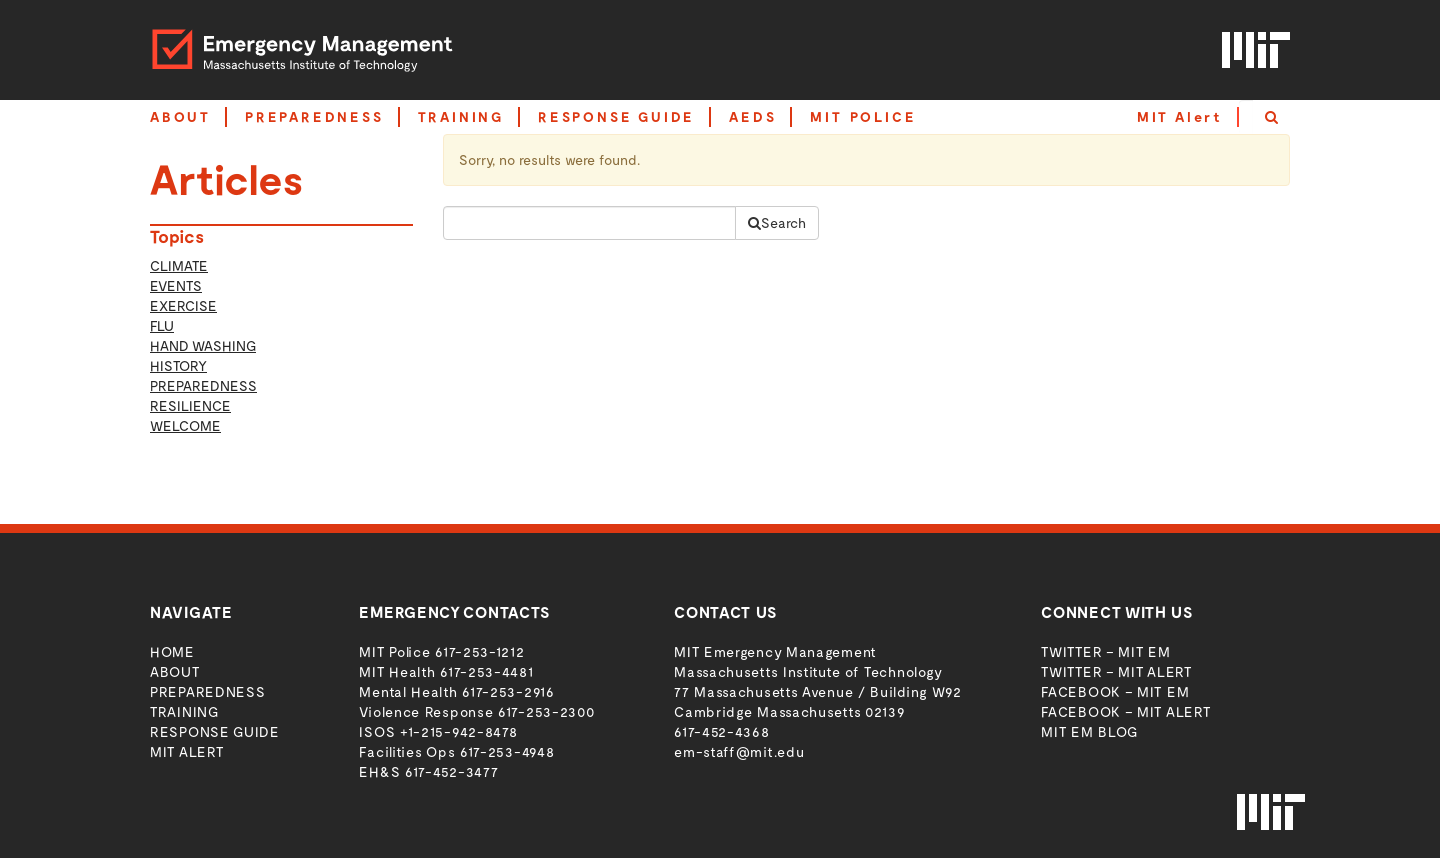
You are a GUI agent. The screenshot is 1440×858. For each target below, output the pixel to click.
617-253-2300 (546, 711)
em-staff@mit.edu (739, 751)
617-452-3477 (451, 771)
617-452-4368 (721, 731)
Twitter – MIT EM (1105, 651)
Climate (179, 265)
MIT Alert (1180, 116)
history (178, 365)
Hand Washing (203, 345)
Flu (162, 325)
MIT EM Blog (1089, 731)
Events (176, 285)
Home (172, 651)
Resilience (190, 405)
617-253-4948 (507, 751)
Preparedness (203, 385)
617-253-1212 (479, 651)
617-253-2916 (508, 691)
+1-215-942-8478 (459, 731)
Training (184, 711)
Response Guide (215, 731)
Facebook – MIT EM (1115, 691)
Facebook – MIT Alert (1125, 711)
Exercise (183, 305)
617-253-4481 (486, 671)
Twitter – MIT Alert (1116, 671)
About (175, 671)
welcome (185, 425)
